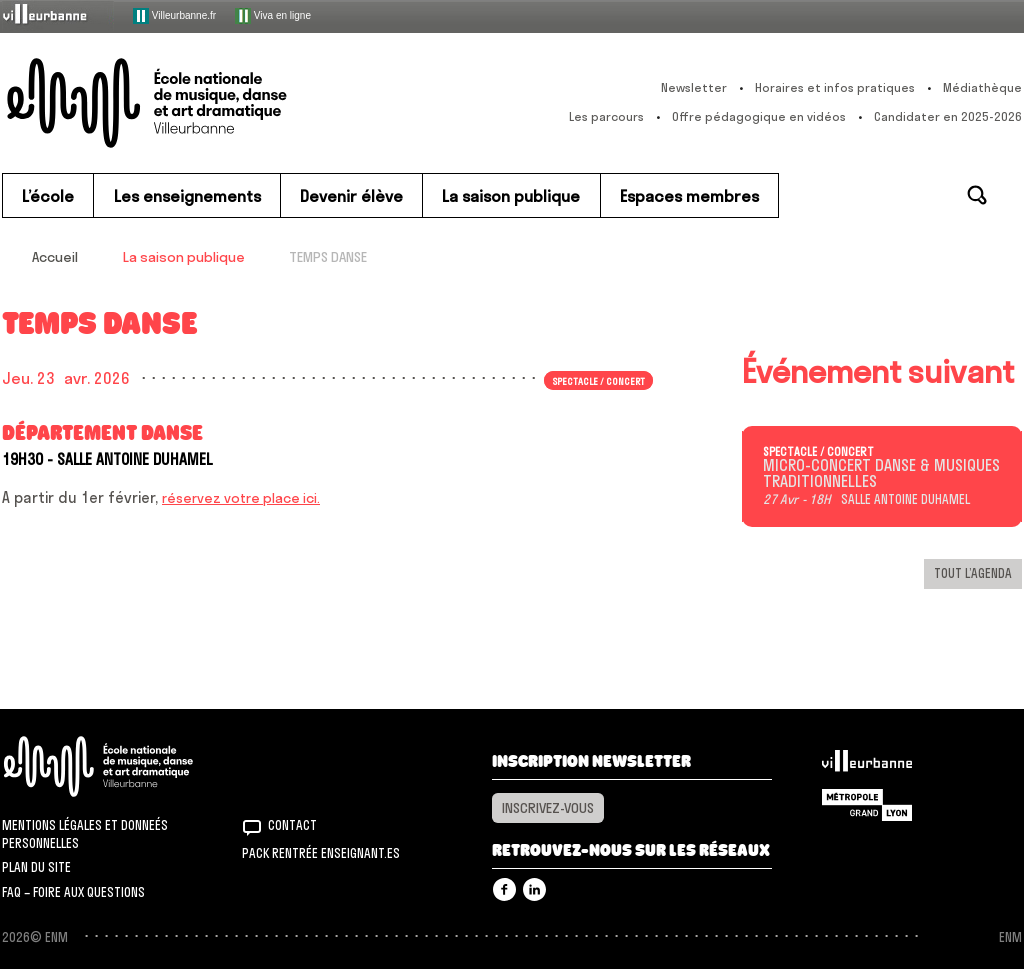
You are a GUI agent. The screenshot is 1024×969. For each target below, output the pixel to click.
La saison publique (184, 257)
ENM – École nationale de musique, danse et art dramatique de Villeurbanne (187, 103)
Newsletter (694, 87)
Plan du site (36, 867)
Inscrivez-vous (548, 808)
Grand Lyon (867, 805)
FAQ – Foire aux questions (73, 892)
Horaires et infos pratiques (835, 87)
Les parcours (606, 116)
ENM (124, 766)
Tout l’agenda (973, 573)
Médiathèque (982, 87)
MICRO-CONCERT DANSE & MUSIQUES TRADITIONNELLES (881, 474)
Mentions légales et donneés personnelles (85, 834)
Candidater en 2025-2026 (948, 116)
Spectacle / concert (599, 380)
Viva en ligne (273, 16)
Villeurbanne (867, 766)
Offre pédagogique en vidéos (759, 116)
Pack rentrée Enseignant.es (321, 853)
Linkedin (534, 889)
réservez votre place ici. (241, 498)
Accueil (55, 257)
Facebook (504, 889)
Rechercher (977, 195)
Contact (292, 825)
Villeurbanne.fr (174, 16)
